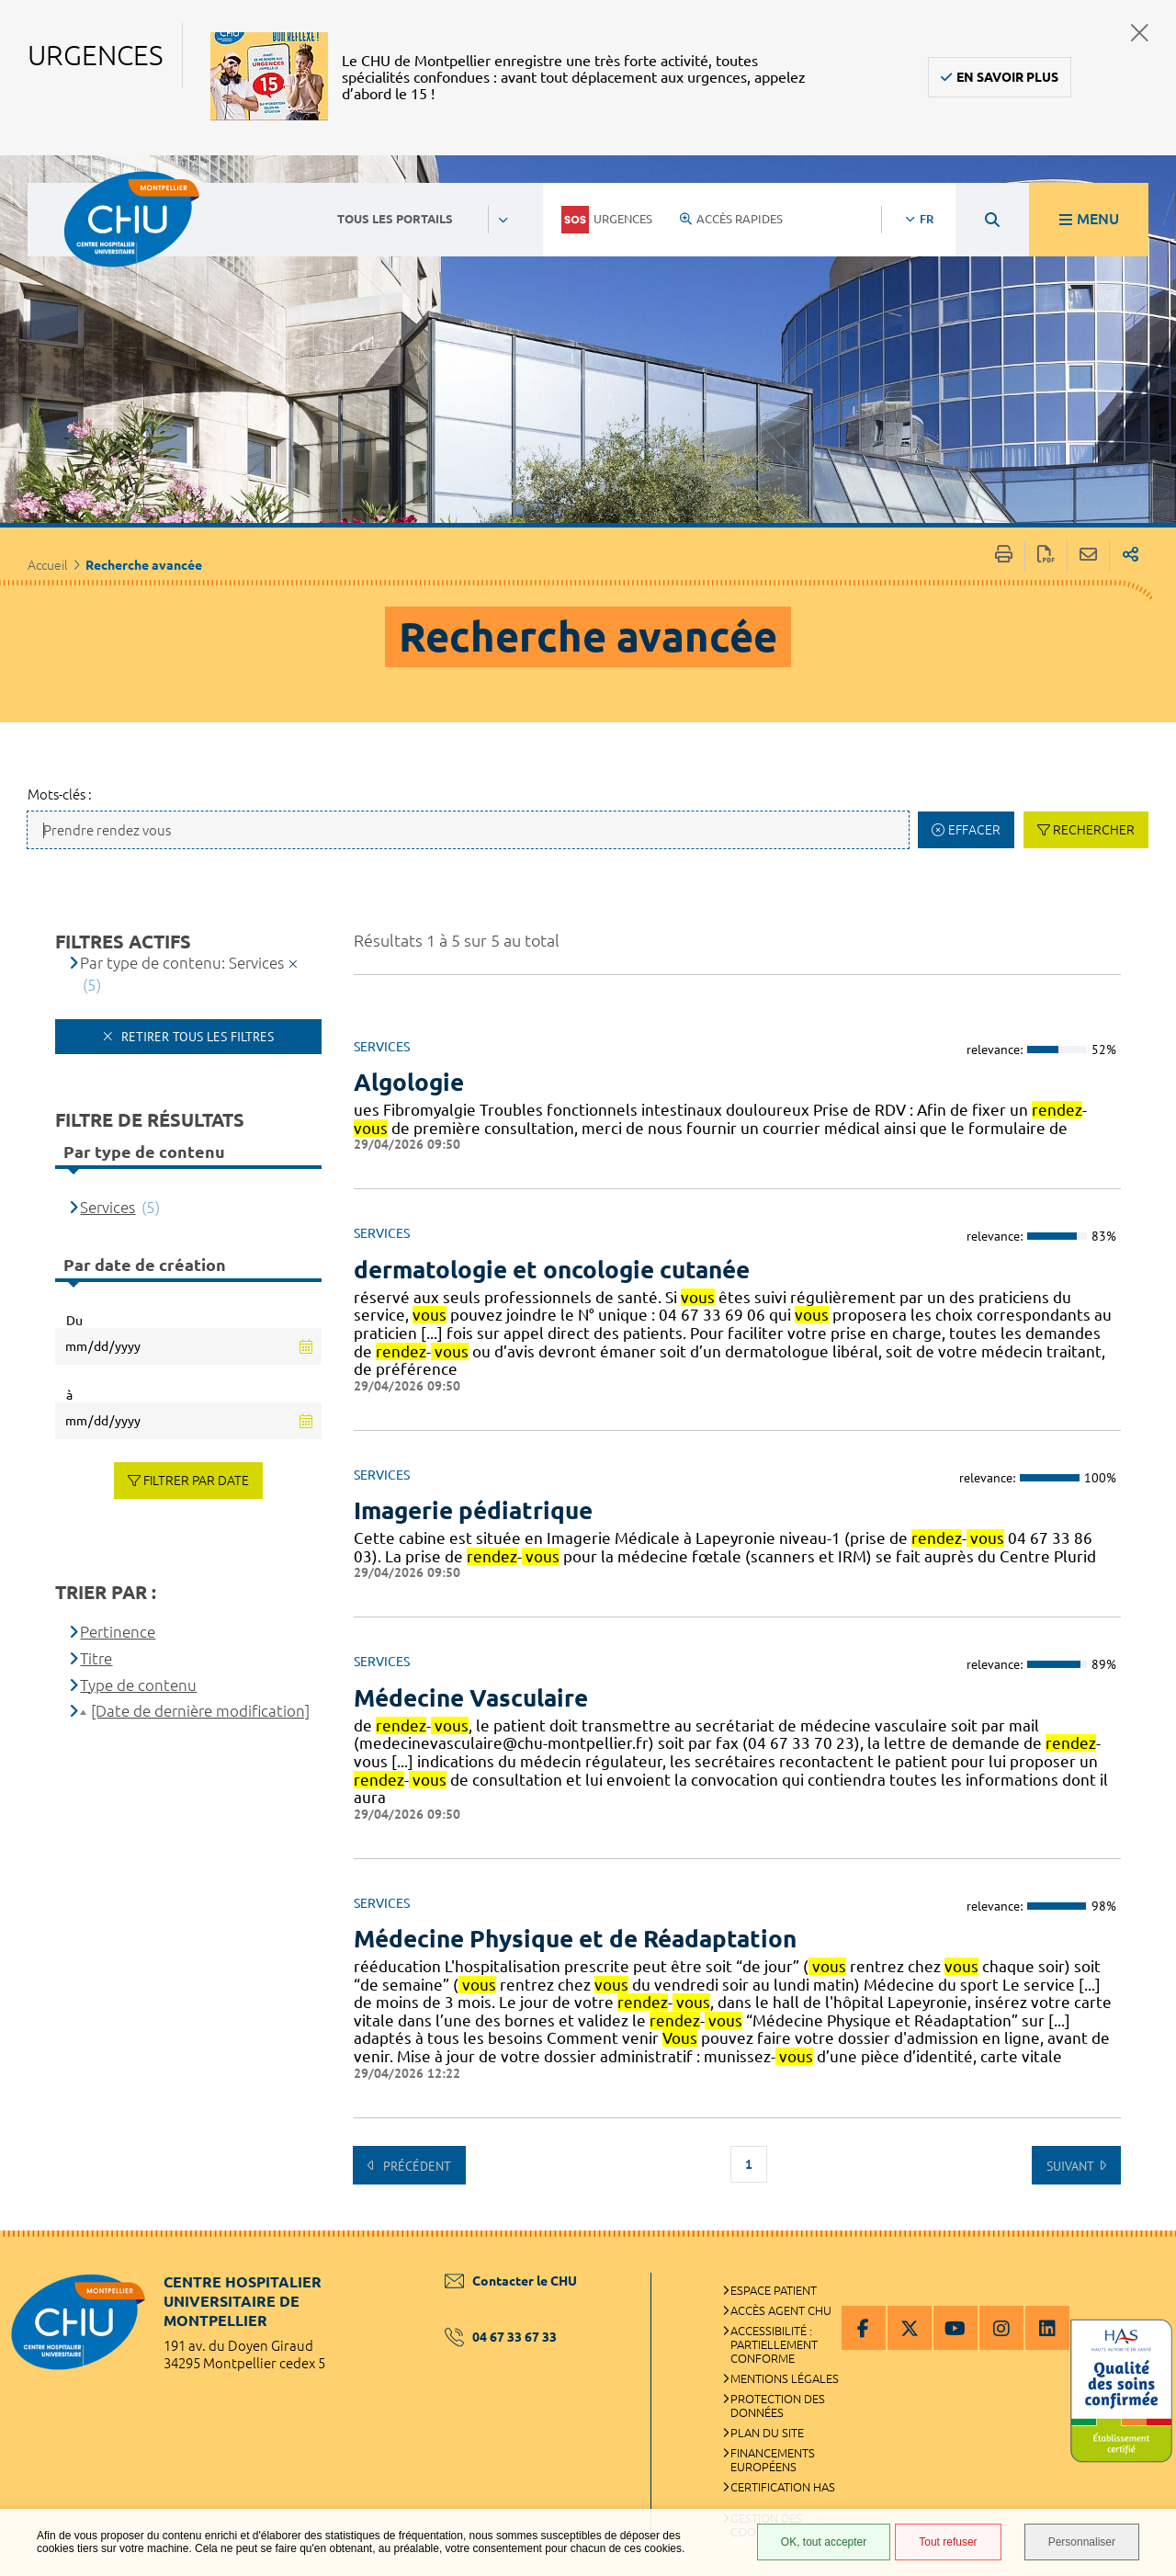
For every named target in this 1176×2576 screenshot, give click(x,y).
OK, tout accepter (823, 2542)
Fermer (1139, 32)
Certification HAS (782, 2486)
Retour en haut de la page (1143, 2267)
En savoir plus (1007, 77)
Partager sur (1130, 555)
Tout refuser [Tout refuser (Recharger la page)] (948, 2542)
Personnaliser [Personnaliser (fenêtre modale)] (1081, 2542)
